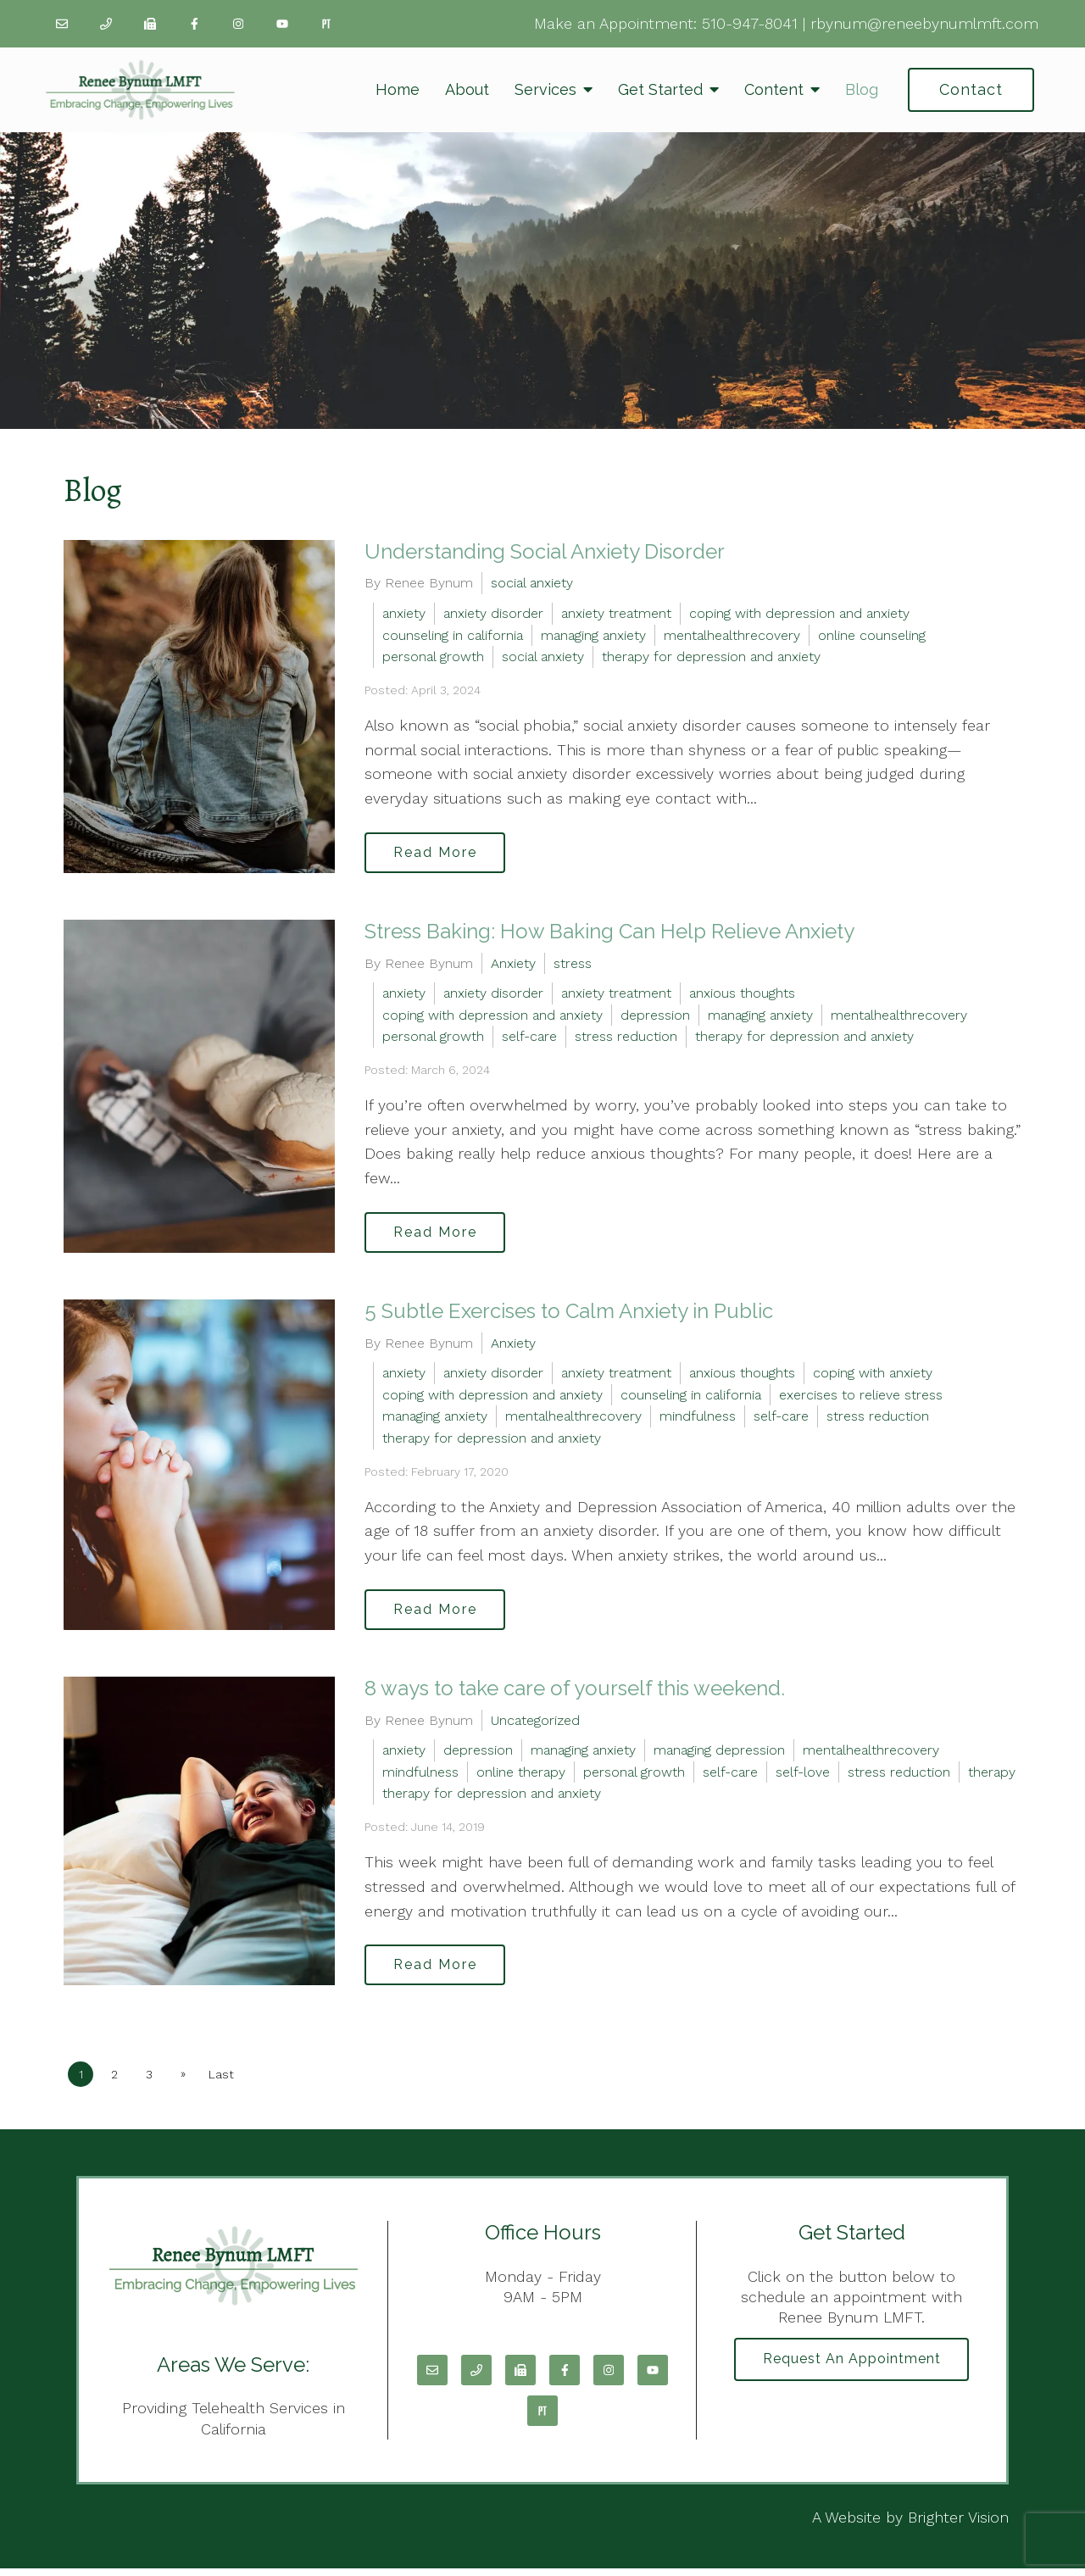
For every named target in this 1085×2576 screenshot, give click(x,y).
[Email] (62, 23)
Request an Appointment (852, 2367)
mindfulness (697, 1420)
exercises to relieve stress (861, 1398)
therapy (991, 1777)
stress (573, 965)
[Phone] (106, 23)
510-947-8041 (750, 23)
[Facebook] (194, 23)
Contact (971, 89)
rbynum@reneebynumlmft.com (924, 23)
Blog (861, 89)
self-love (803, 1777)
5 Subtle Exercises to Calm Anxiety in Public (568, 1314)
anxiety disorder (493, 613)
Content (774, 89)
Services (545, 89)
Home (398, 89)
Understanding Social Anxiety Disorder (544, 551)
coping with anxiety (872, 1377)
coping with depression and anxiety (799, 613)
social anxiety (532, 583)
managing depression (719, 1756)
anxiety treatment (616, 613)
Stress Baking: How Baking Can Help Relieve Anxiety (609, 933)
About (467, 89)
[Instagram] (238, 23)
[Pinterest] (326, 23)
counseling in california (452, 635)
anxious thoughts (742, 995)
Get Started (660, 89)
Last (227, 2082)
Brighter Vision (958, 2525)
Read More (438, 853)
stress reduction (626, 1039)
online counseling (872, 635)
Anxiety (513, 965)
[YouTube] (282, 23)
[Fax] (150, 23)
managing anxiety (593, 635)
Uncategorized (535, 1725)
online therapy (520, 1777)
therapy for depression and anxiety (711, 656)
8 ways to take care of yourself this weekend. (574, 1693)
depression (655, 1017)
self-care (529, 1039)
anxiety (404, 613)
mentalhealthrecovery (732, 635)
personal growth (433, 656)
